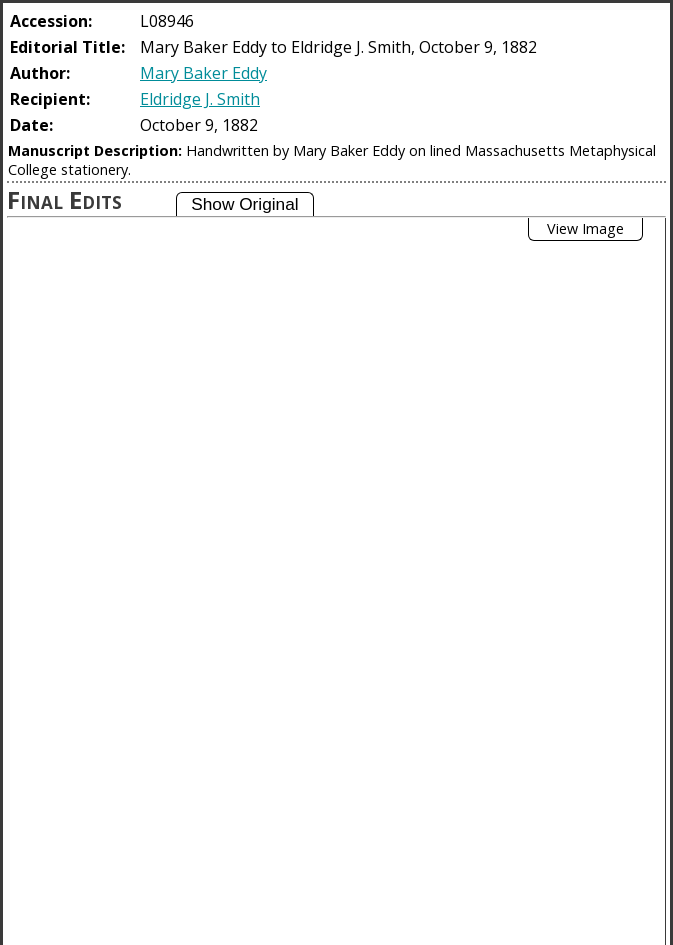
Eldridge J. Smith (200, 99)
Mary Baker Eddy (203, 73)
